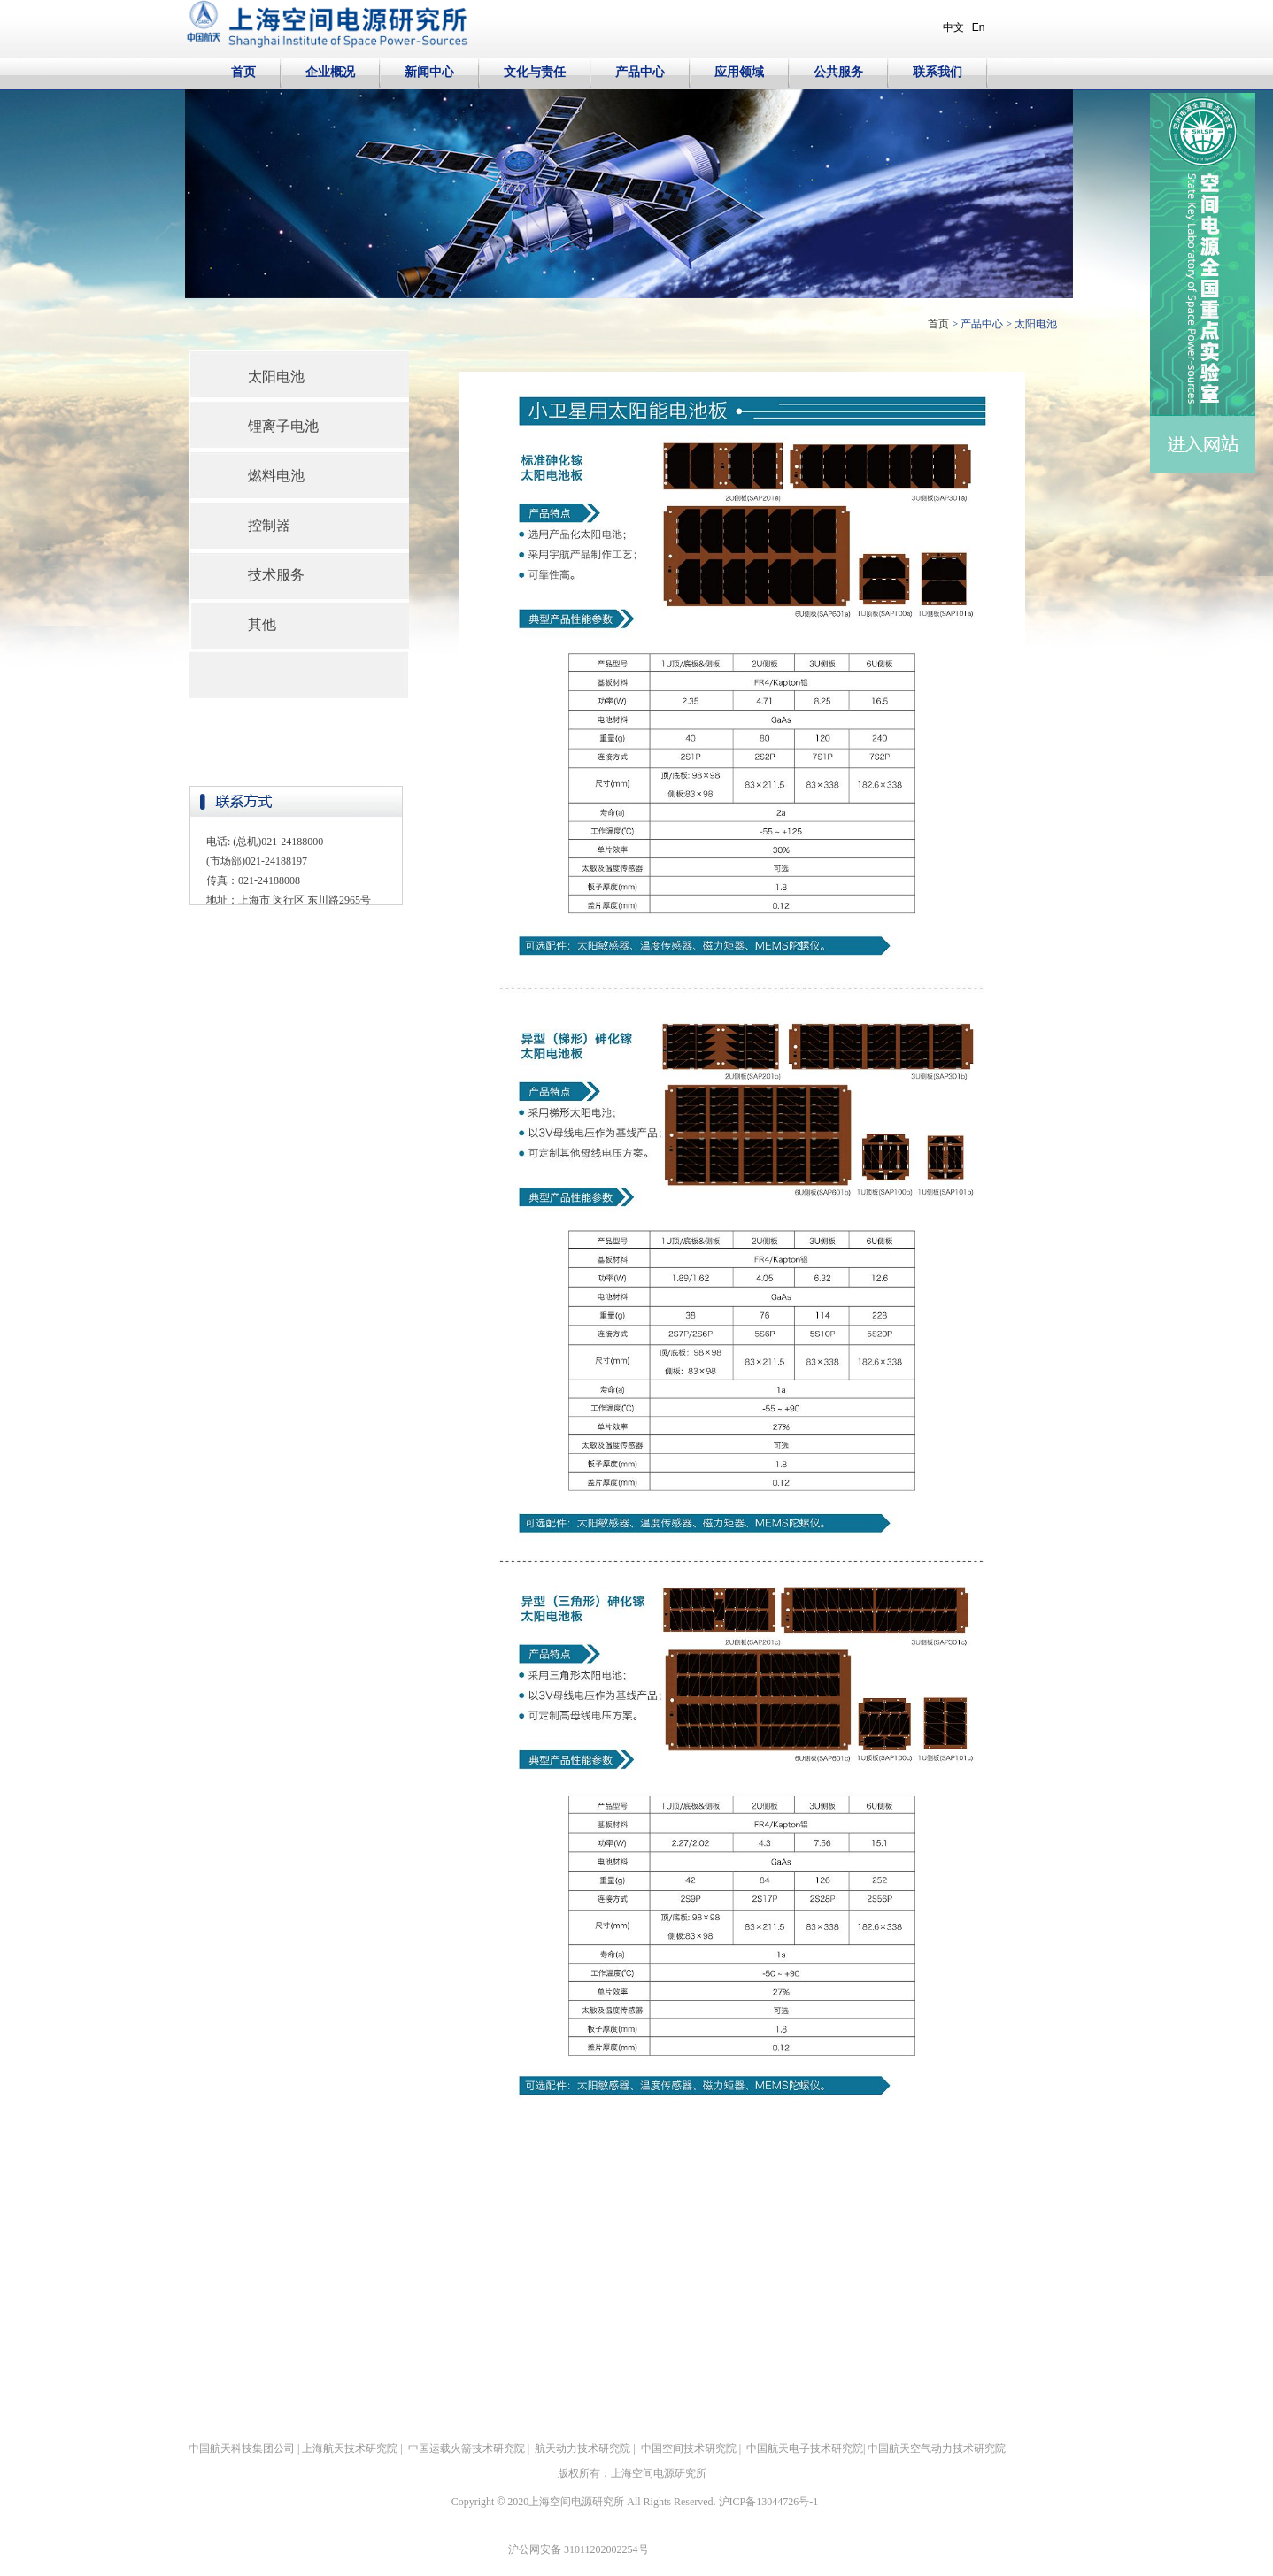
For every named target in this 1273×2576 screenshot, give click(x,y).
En (978, 27)
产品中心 (982, 324)
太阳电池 (1036, 324)
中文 (953, 27)
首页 (938, 324)
